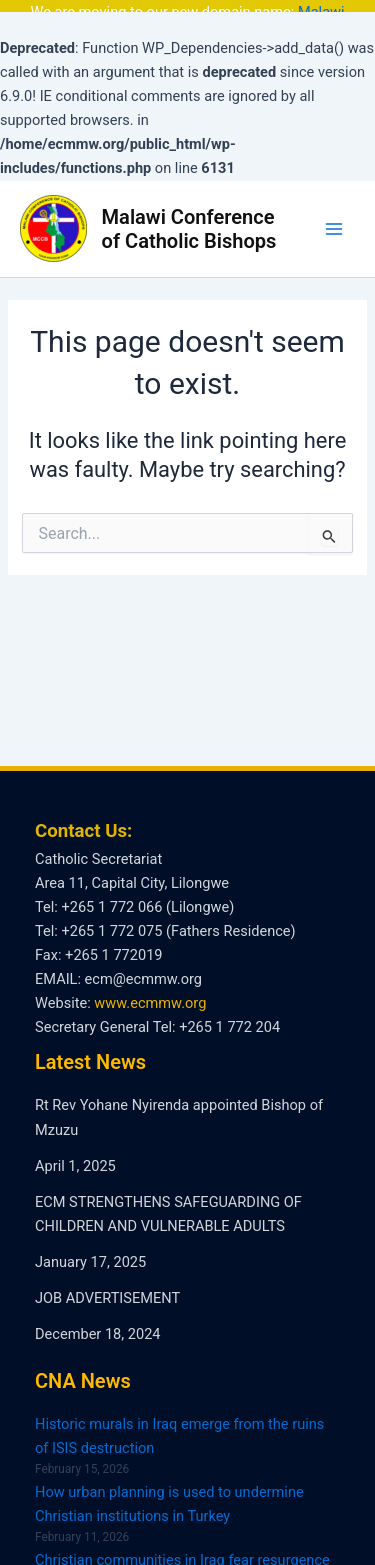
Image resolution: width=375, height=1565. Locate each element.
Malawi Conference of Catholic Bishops (189, 220)
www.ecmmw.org (150, 995)
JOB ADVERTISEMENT (107, 1290)
